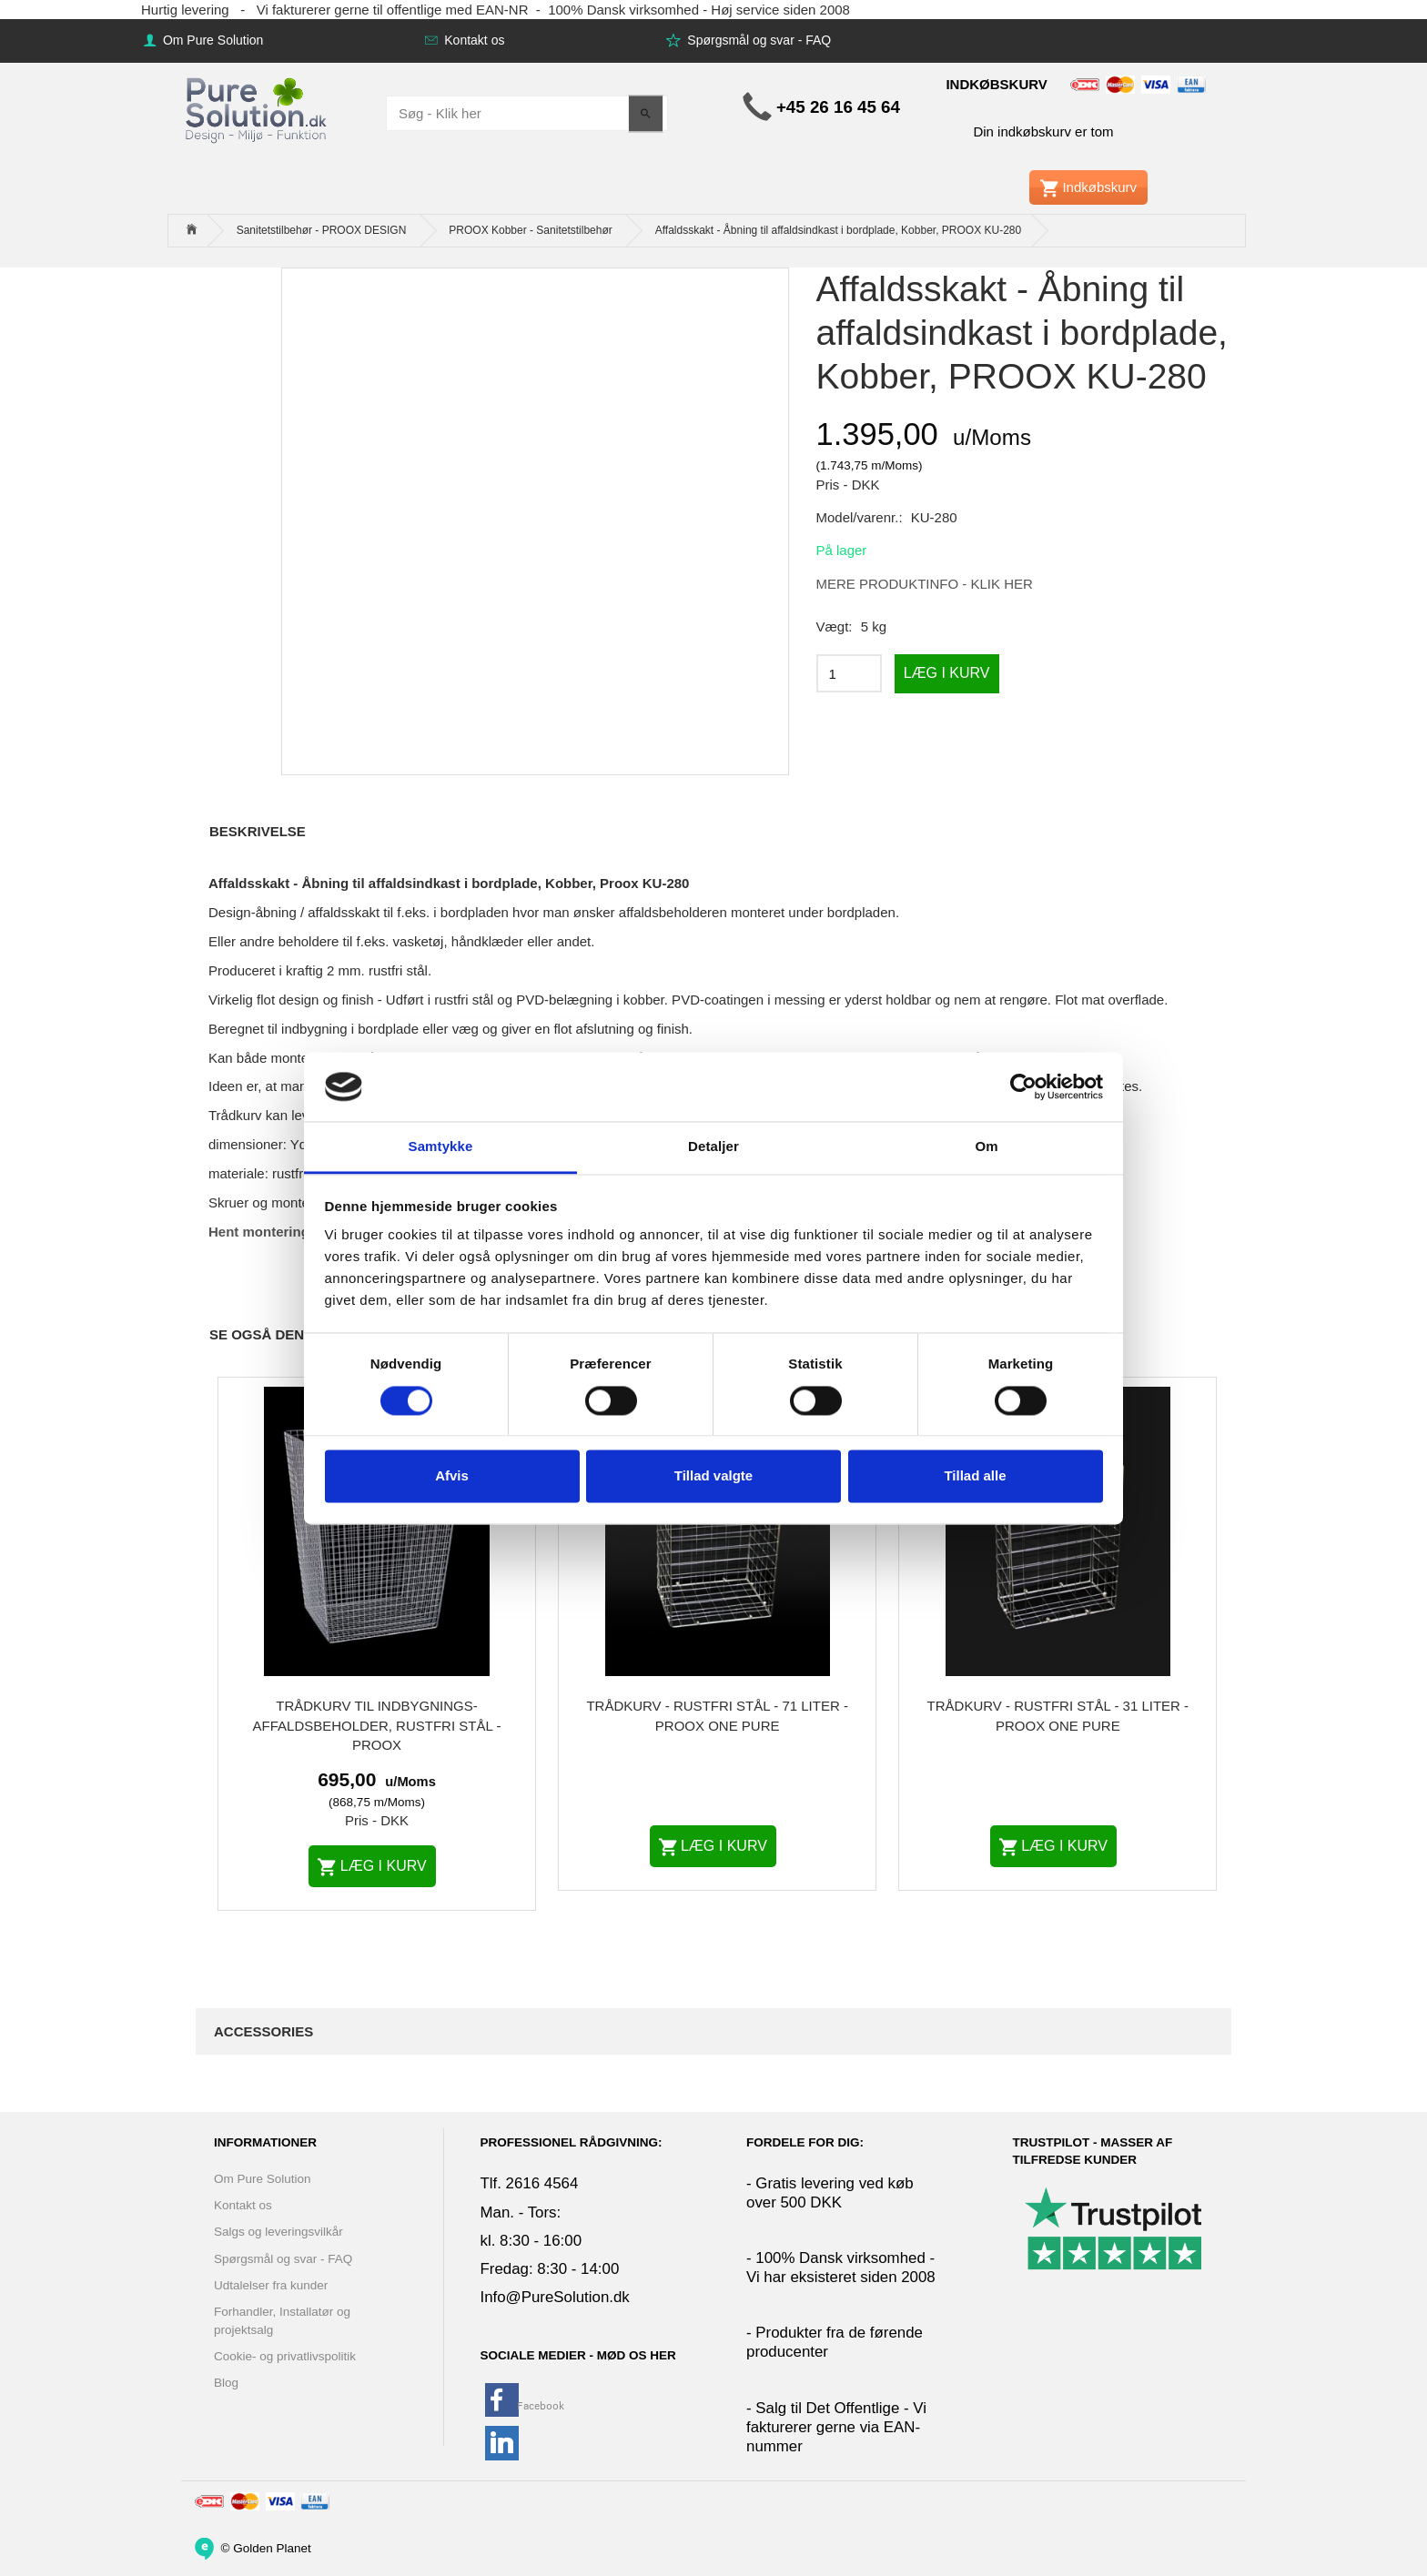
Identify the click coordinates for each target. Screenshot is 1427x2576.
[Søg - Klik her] (645, 113)
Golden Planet (272, 2547)
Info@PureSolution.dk (555, 2297)
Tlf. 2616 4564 (530, 2183)
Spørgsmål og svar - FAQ (757, 40)
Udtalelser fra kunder (271, 2285)
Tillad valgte (713, 1476)
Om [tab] (986, 1147)
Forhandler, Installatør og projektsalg (282, 2320)
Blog (226, 2382)
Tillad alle (975, 1476)
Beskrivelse (257, 831)
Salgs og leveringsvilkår (278, 2231)
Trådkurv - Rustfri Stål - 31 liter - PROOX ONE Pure (1058, 1715)
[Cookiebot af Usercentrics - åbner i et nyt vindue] (1023, 1086)
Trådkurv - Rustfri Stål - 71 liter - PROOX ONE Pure (717, 1715)
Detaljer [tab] (713, 1147)
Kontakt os (472, 40)
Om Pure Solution (211, 40)
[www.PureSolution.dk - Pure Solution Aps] (257, 108)
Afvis (452, 1476)
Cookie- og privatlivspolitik (285, 2356)
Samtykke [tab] (441, 1147)
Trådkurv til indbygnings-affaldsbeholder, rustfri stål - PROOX (377, 1725)
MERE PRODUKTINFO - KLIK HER (924, 583)
